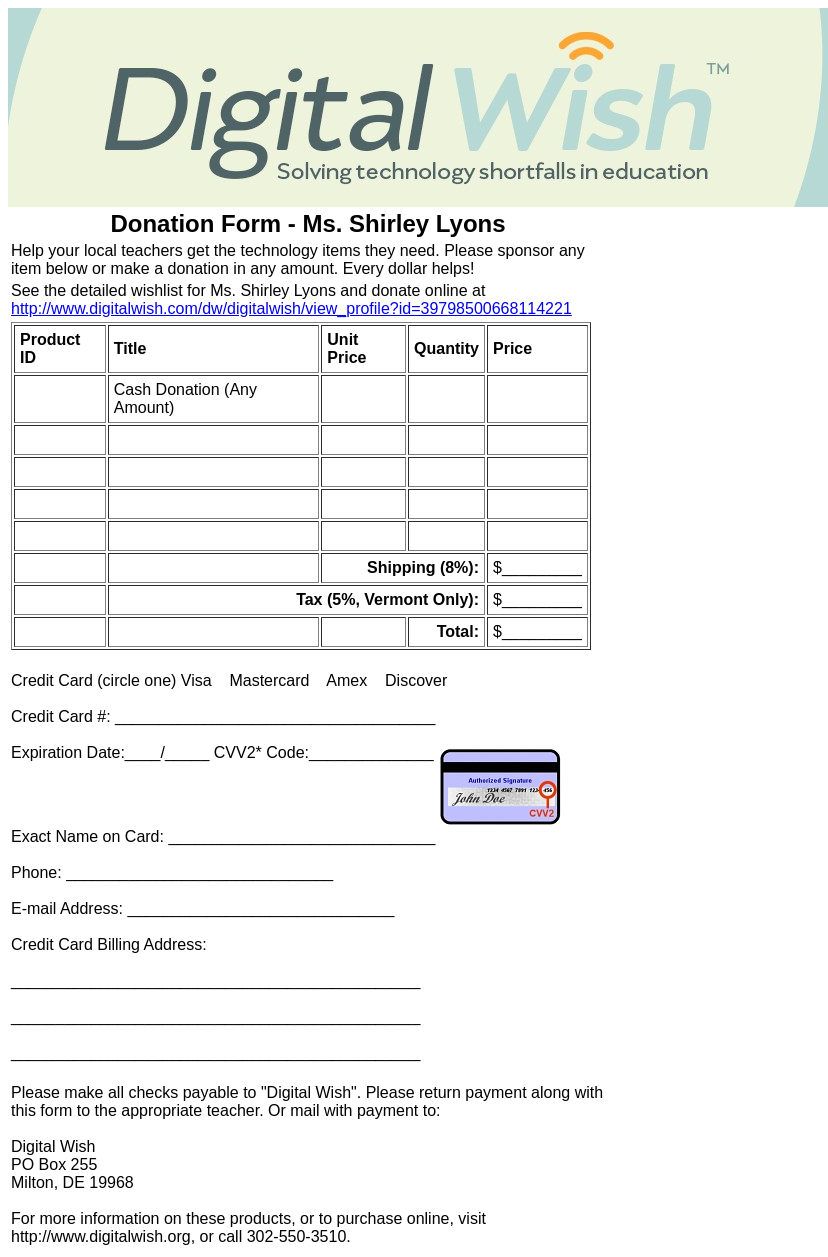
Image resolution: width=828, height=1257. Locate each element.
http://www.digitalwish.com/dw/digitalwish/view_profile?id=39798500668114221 (291, 308)
